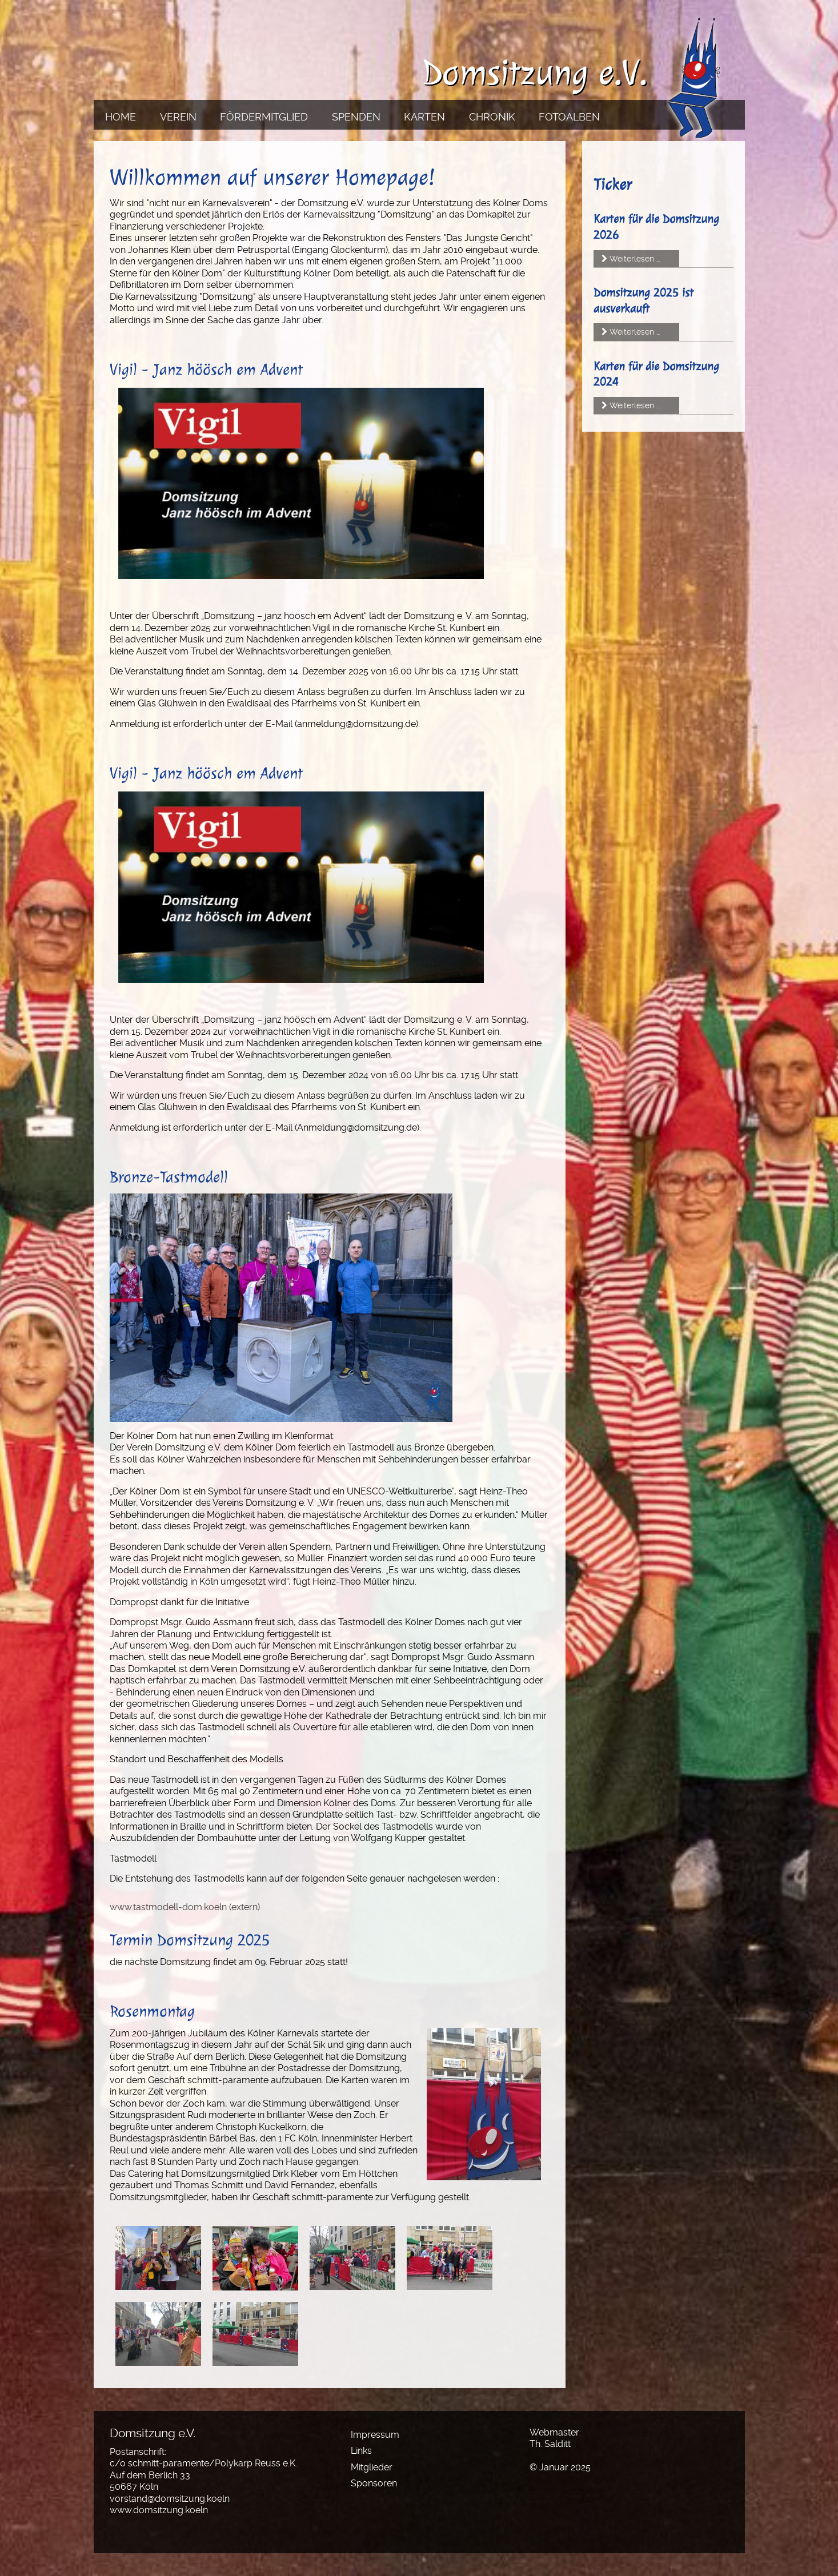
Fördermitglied (264, 117)
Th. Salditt (550, 2443)
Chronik (492, 117)
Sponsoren (374, 2483)
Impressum (375, 2434)
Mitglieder (371, 2467)
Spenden (356, 117)
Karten (424, 117)
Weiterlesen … (635, 258)
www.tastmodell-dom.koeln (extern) (185, 1907)
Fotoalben (569, 117)
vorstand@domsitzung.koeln (170, 2498)
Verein (178, 117)
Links (361, 2450)
